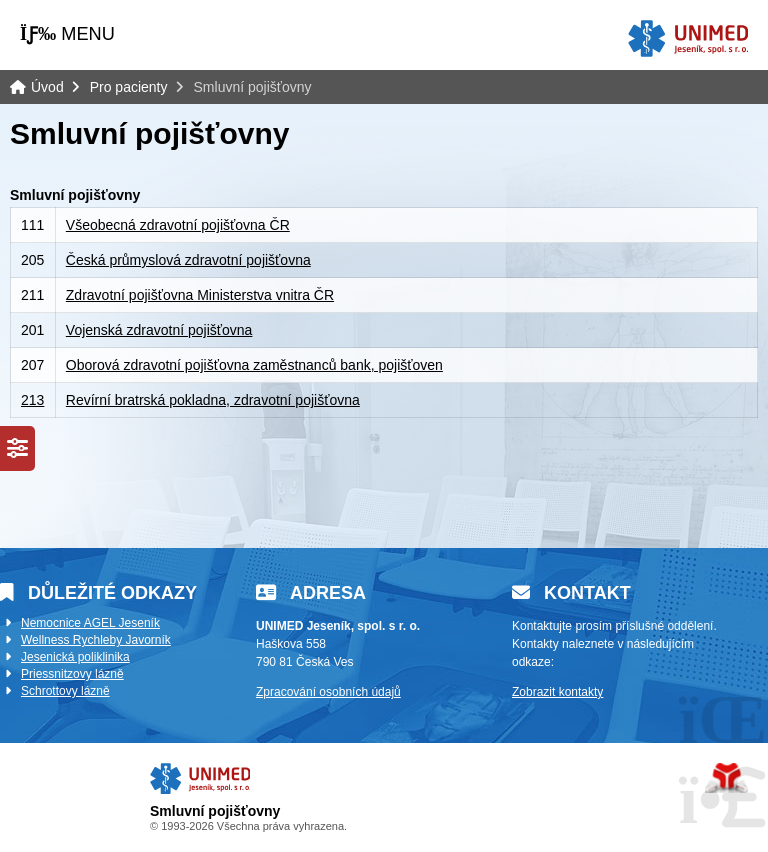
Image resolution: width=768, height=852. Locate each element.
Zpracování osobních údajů (328, 692)
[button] (67, 34)
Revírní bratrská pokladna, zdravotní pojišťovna (213, 400)
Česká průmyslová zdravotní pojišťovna (188, 260)
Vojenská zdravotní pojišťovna (159, 330)
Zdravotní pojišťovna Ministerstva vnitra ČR (200, 295)
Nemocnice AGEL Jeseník (90, 623)
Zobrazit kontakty (557, 692)
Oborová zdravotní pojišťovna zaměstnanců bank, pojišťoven (254, 365)
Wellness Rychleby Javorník (96, 640)
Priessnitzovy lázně (72, 674)
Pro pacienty (129, 87)
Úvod (688, 38)
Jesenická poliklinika (75, 657)
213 (32, 400)
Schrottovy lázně (65, 691)
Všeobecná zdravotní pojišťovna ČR (178, 225)
